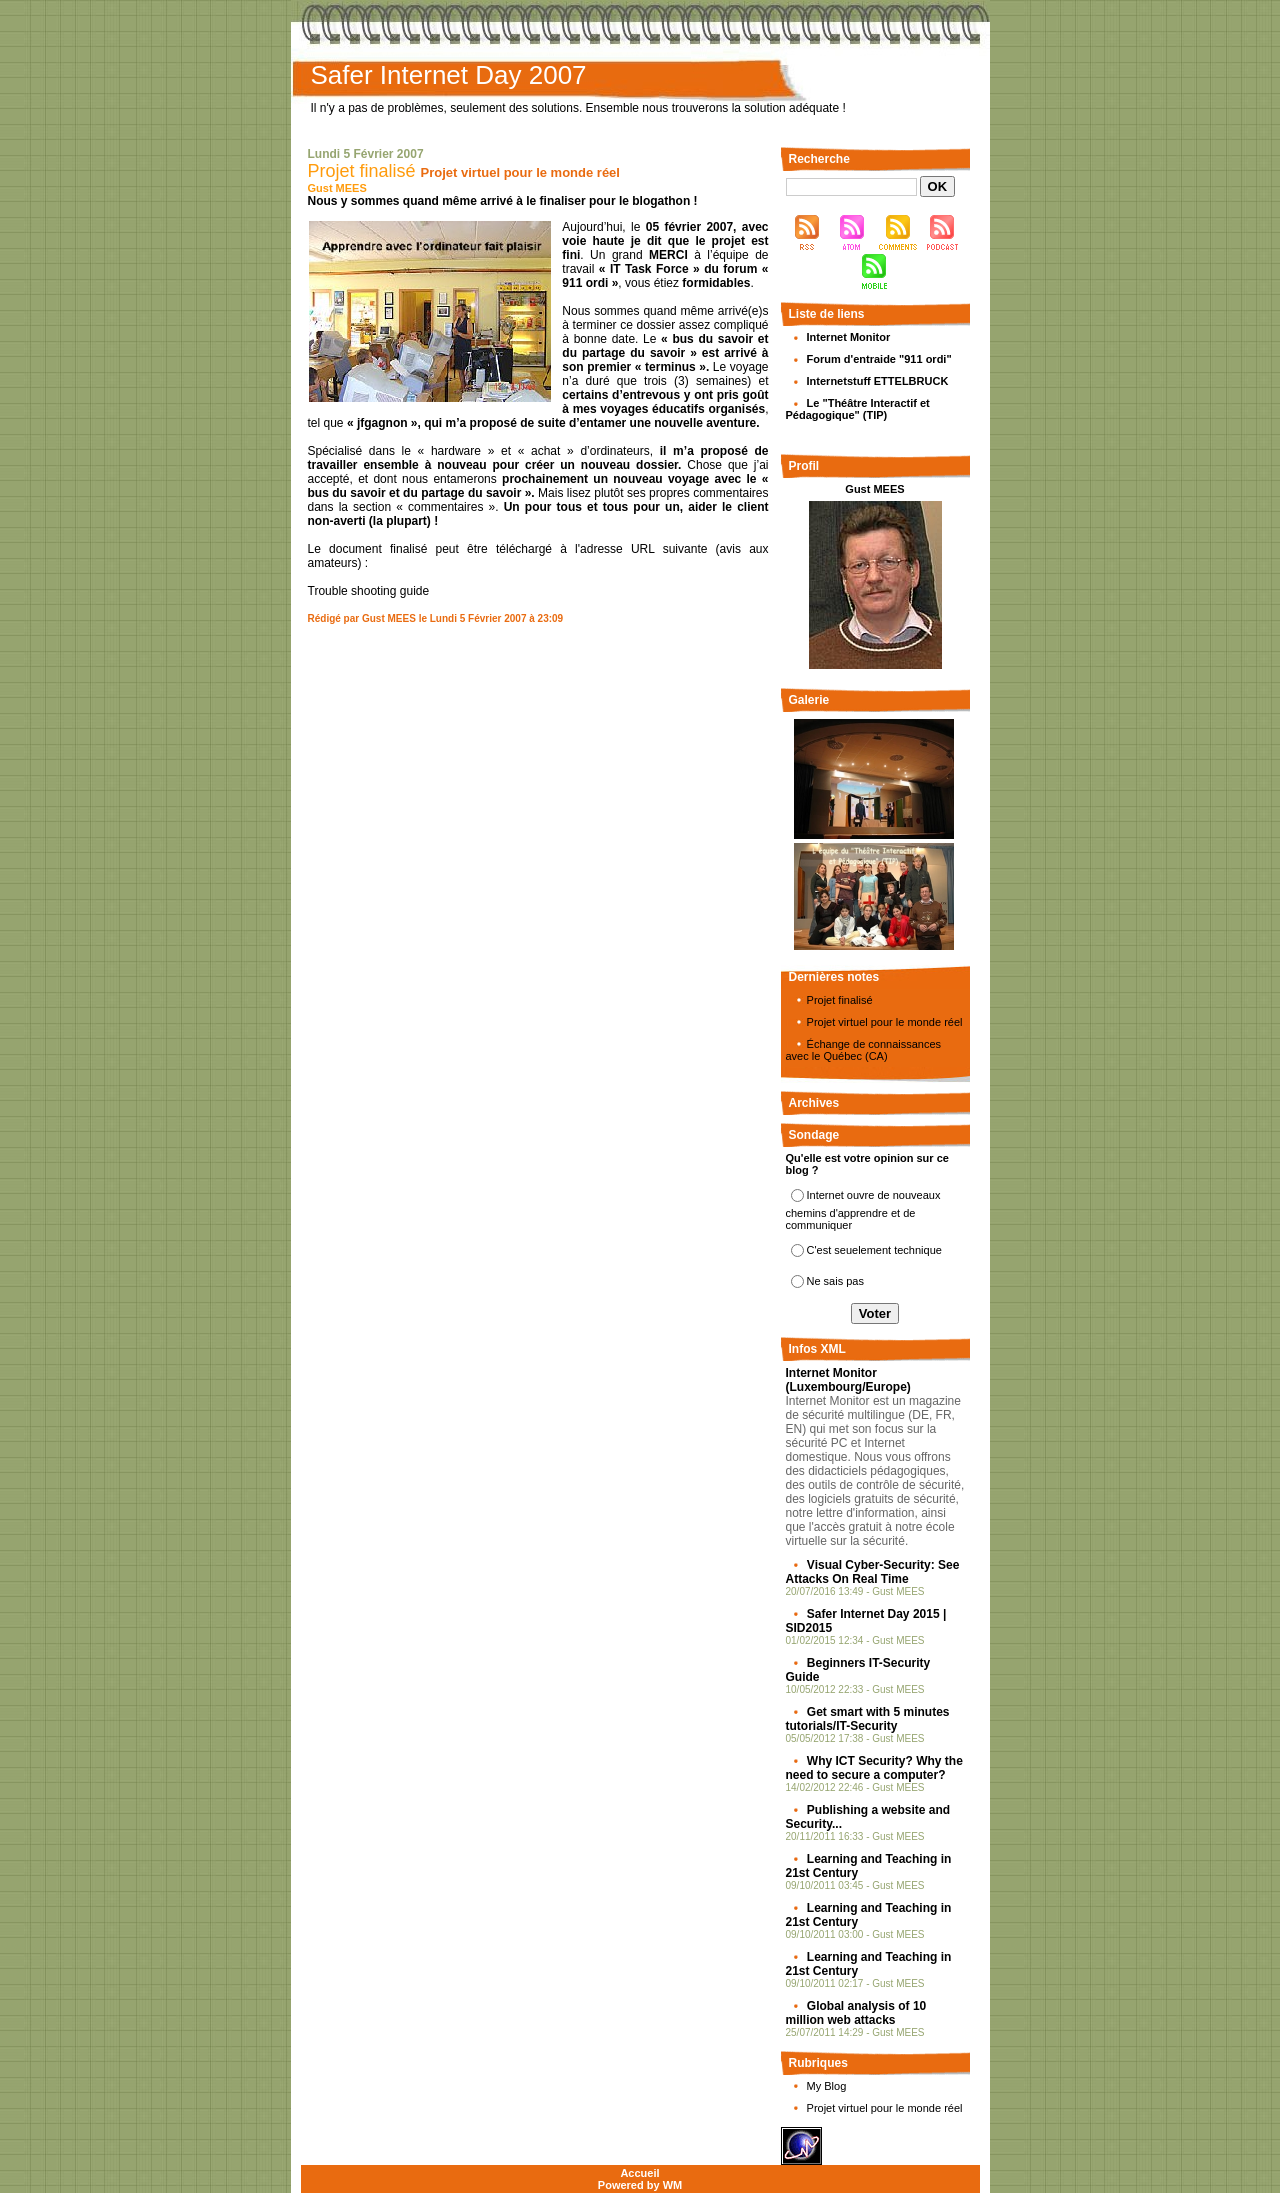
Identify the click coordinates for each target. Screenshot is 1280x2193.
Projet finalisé (362, 171)
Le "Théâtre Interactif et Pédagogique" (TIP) (858, 409)
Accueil (639, 2173)
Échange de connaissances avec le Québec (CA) (864, 1050)
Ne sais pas (835, 1281)
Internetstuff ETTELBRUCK (878, 381)
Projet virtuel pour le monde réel (885, 1022)
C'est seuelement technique (874, 1250)
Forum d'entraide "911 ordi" (879, 359)
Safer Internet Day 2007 (449, 75)
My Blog (827, 2086)
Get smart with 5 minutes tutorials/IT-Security (868, 1719)
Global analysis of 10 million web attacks (856, 2013)
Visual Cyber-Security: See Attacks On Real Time (873, 1572)
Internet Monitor (849, 337)
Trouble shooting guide (369, 591)
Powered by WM (640, 2185)
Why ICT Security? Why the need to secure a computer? (874, 1768)
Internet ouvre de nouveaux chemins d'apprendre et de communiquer (863, 1210)
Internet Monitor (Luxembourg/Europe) (848, 1380)
